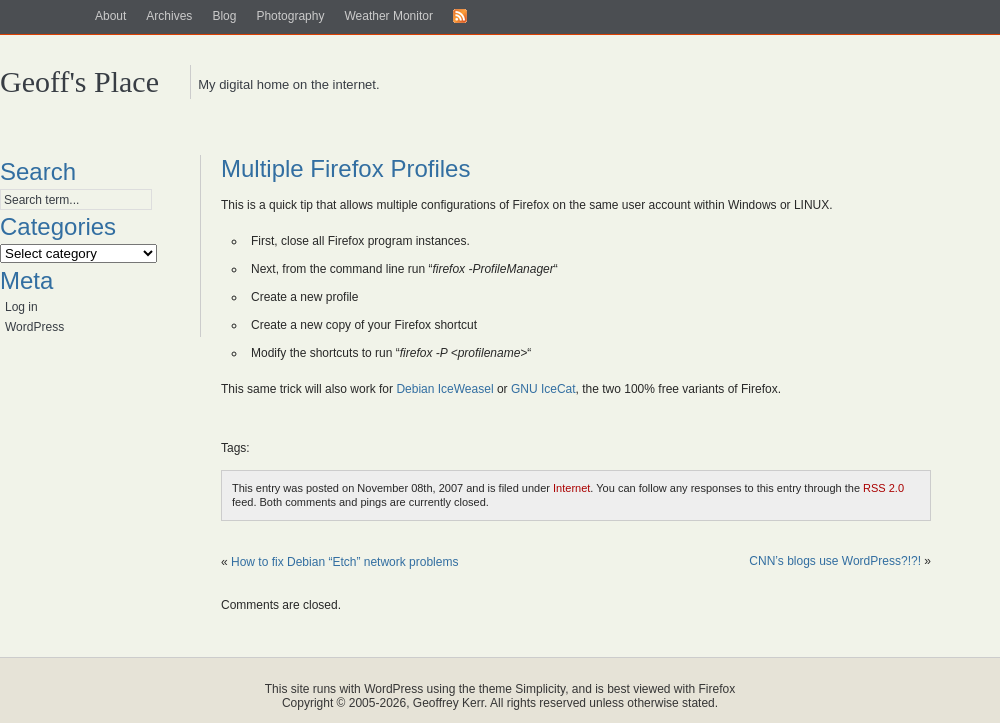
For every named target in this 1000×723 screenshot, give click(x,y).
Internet (571, 488)
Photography (290, 16)
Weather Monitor (388, 16)
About (110, 16)
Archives (169, 16)
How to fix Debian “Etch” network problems (344, 562)
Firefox (717, 689)
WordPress (34, 327)
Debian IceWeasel (444, 389)
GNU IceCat (543, 389)
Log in (21, 307)
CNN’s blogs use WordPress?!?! (835, 561)
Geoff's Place (79, 81)
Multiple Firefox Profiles (345, 168)
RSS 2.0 (883, 488)
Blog (224, 16)
